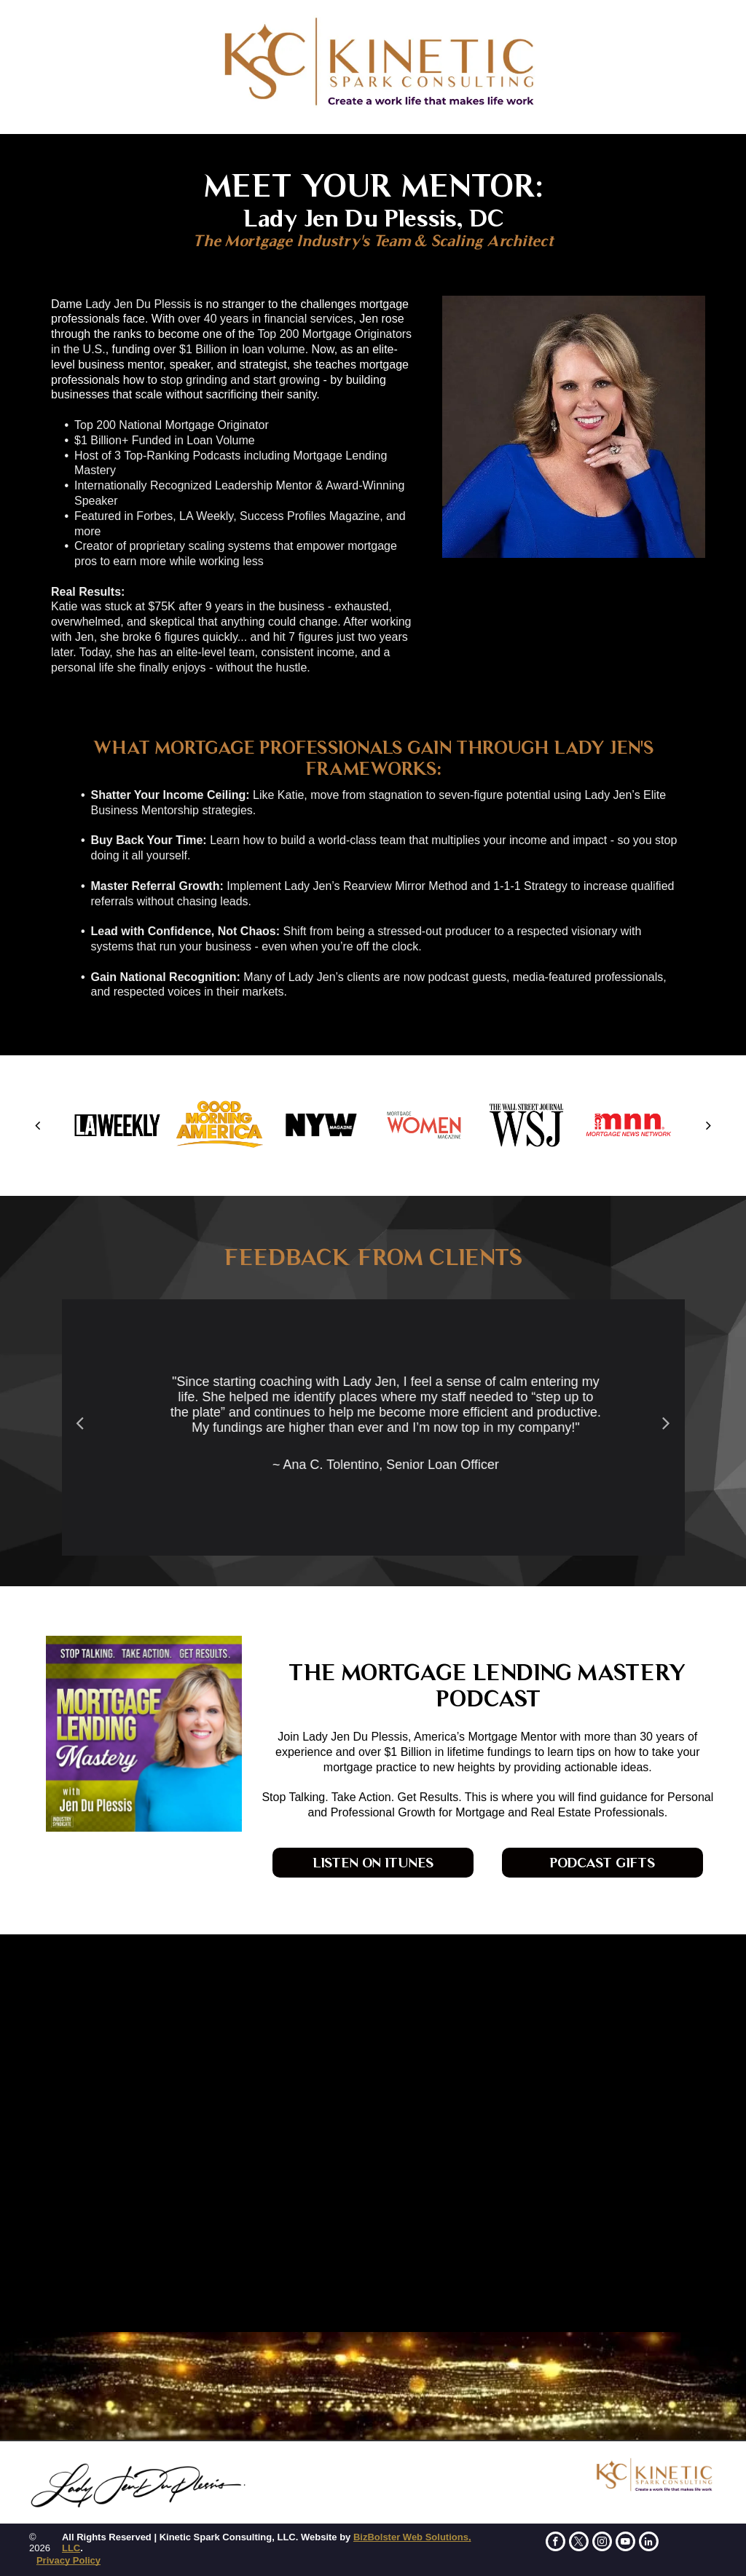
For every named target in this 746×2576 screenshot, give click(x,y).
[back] (37, 1125)
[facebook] (555, 2543)
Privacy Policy (68, 2560)
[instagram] (602, 2543)
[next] (708, 1125)
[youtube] (625, 2543)
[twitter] (579, 2543)
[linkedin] (649, 2543)
